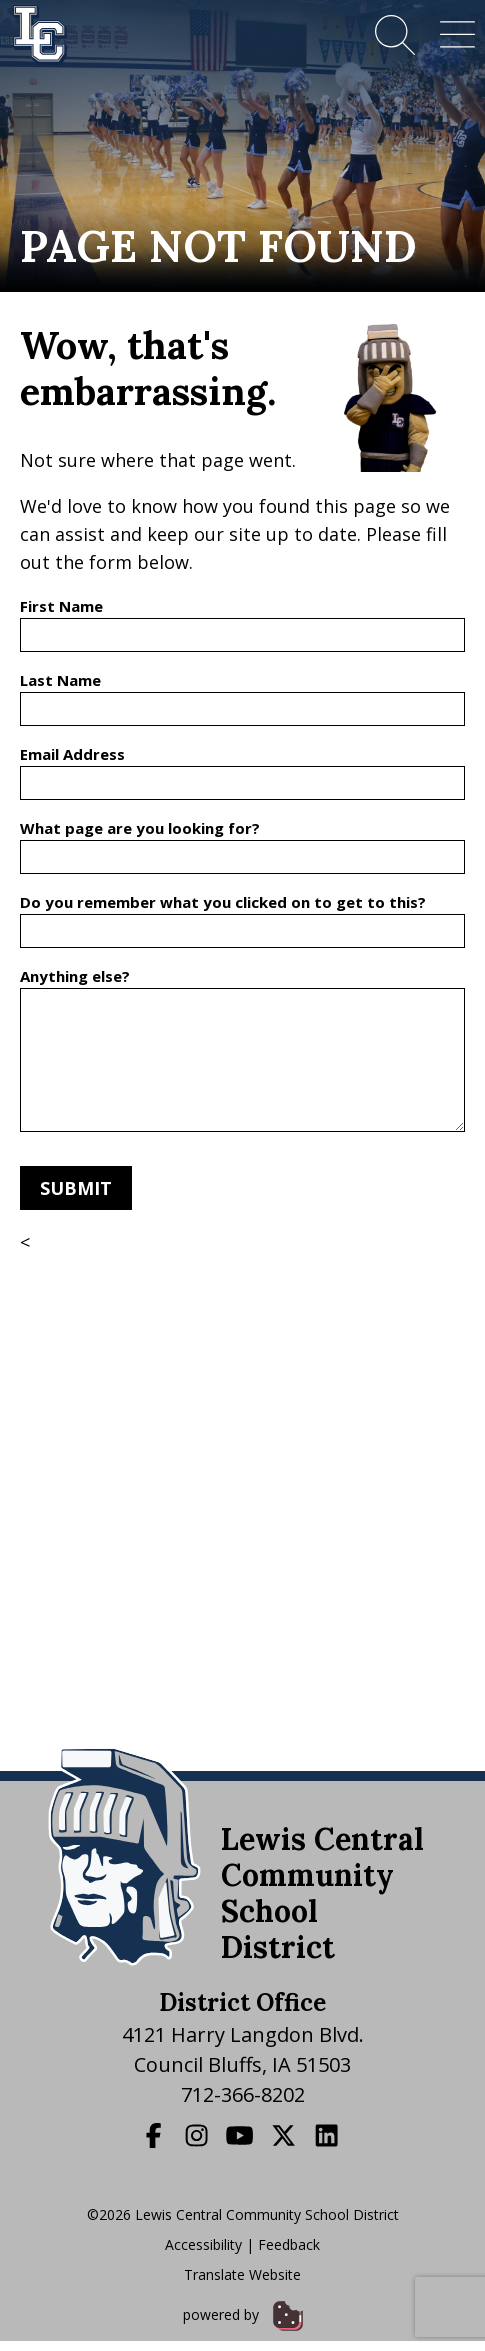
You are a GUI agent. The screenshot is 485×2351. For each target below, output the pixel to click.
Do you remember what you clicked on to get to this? (223, 902)
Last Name (60, 680)
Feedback (289, 2244)
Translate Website (242, 2274)
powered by (243, 2314)
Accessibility (203, 2244)
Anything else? (75, 976)
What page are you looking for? (140, 828)
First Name (61, 606)
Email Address (72, 754)
